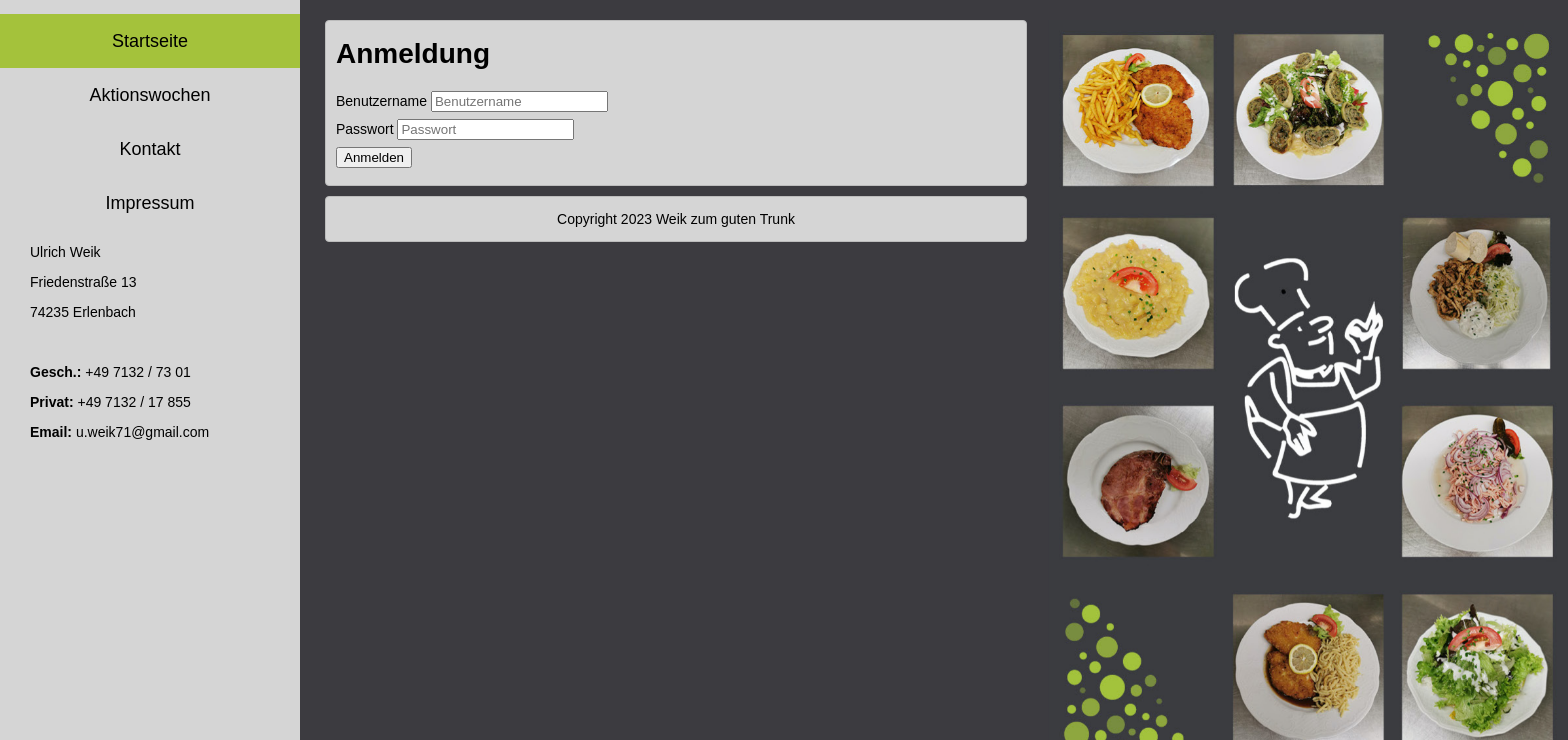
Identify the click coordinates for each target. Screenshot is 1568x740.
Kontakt (149, 149)
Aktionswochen (149, 95)
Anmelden (374, 157)
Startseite (150, 41)
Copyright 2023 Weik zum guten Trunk (676, 219)
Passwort (365, 129)
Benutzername (381, 101)
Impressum (149, 203)
